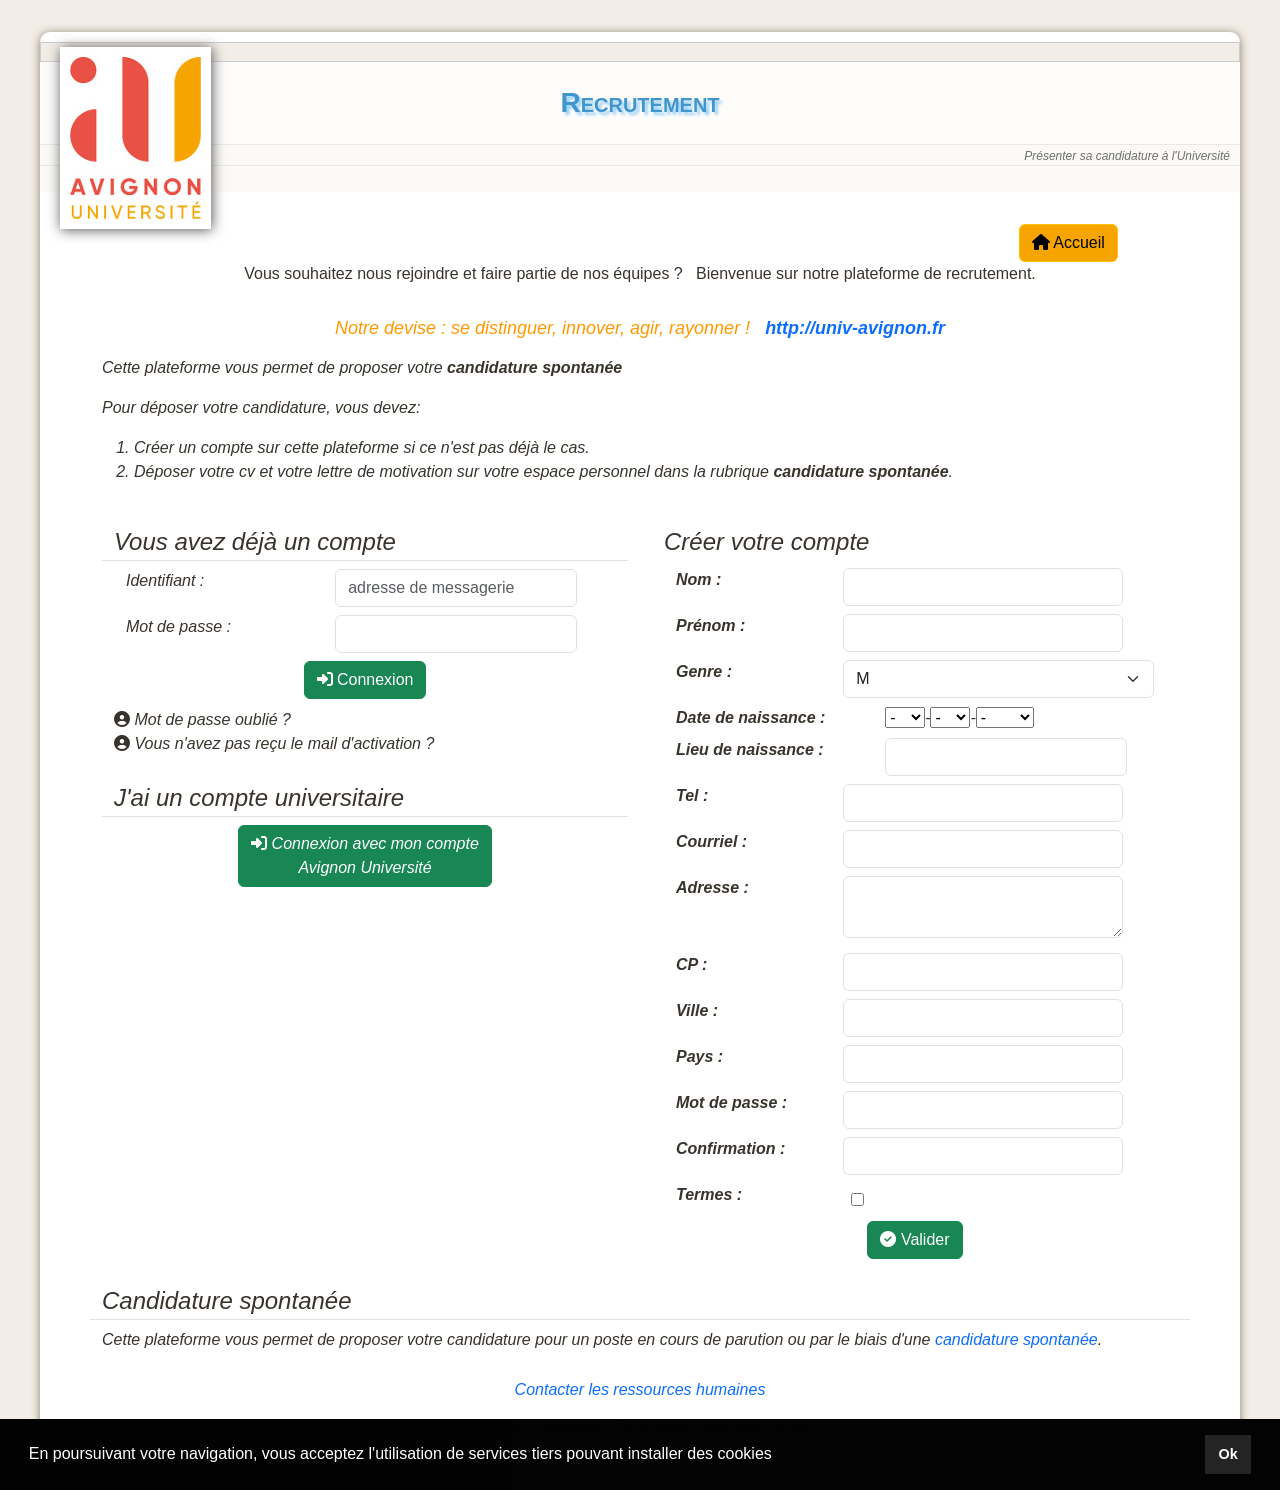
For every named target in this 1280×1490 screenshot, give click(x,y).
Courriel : (711, 841)
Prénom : (710, 625)
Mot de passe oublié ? (202, 719)
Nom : (698, 579)
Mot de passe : (178, 626)
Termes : (709, 1194)
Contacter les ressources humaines (640, 1389)
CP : (691, 964)
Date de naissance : (750, 717)
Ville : (697, 1010)
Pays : (699, 1056)
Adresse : (712, 887)
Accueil (1068, 242)
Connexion (365, 679)
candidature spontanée (1016, 1339)
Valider (914, 1239)
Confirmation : (730, 1148)
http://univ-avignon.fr (855, 328)
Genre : (704, 671)
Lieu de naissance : (750, 749)
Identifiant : (165, 580)
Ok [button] (1227, 1454)
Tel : (692, 795)
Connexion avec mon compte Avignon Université (365, 855)
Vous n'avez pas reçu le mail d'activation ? (274, 743)
